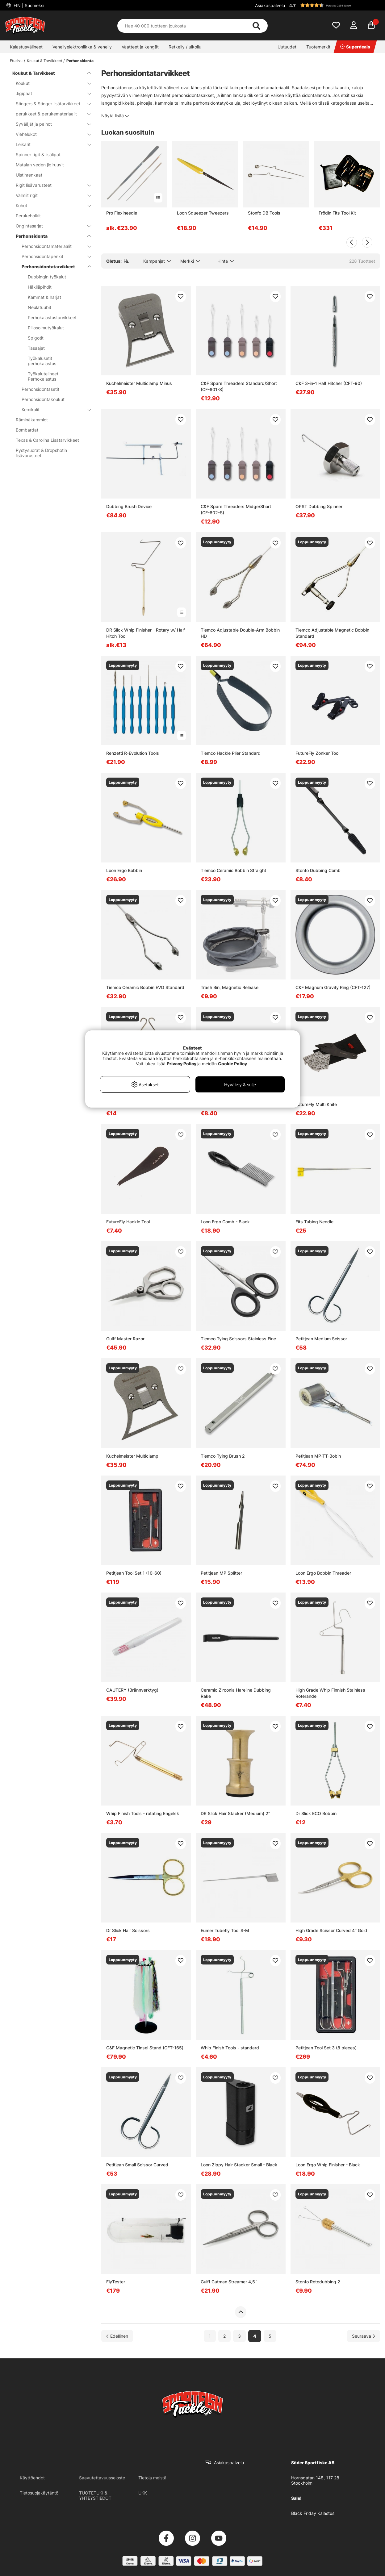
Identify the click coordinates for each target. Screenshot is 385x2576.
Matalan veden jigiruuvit (40, 164)
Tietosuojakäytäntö (39, 2492)
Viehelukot (50, 134)
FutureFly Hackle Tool (128, 1221)
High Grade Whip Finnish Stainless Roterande (330, 1693)
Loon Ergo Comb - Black (225, 1221)
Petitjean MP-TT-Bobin (318, 1456)
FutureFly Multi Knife (316, 1104)
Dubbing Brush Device (129, 506)
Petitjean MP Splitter (221, 1573)
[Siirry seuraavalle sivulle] (363, 2336)
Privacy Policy (181, 1063)
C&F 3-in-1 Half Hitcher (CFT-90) (328, 383)
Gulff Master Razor (125, 1338)
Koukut (50, 83)
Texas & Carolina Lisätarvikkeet (47, 440)
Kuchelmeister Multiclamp (132, 1456)
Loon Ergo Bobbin (124, 870)
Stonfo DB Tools (264, 212)
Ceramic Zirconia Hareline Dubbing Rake (236, 1693)
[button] (333, 5)
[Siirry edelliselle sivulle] (117, 2336)
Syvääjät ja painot (50, 124)
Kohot (50, 205)
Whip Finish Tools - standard (230, 2047)
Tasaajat (36, 348)
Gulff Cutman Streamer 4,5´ (229, 2281)
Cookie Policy (232, 1063)
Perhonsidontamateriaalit (52, 246)
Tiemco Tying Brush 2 (223, 1456)
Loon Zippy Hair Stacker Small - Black (239, 2164)
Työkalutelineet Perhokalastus (43, 376)
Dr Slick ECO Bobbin (316, 1813)
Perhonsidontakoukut (43, 399)
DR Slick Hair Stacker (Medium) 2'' (235, 1813)
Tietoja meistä (152, 2477)
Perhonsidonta (80, 60)
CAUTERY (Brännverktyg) (132, 1690)
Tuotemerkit (318, 46)
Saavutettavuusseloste (102, 2477)
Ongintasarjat (50, 225)
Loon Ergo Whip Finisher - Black (327, 2164)
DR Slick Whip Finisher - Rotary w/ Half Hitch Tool (145, 633)
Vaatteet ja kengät (140, 46)
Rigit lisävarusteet (50, 185)
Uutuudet (287, 46)
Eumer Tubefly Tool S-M (225, 1930)
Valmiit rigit (50, 195)
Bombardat (27, 429)
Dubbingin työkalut (47, 276)
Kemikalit (52, 409)
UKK (142, 2492)
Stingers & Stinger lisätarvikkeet (50, 103)
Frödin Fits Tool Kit (337, 212)
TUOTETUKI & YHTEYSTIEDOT (95, 2495)
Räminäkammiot (32, 419)
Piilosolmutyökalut (46, 327)
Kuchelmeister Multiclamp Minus (139, 383)
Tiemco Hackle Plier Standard (231, 753)
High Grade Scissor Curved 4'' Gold (331, 1930)
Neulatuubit (39, 307)
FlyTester (115, 2281)
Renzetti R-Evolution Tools (132, 753)
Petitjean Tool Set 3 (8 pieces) (326, 2047)
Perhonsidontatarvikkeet (52, 266)
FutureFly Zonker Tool (317, 753)
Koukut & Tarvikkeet (44, 60)
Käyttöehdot (32, 2477)
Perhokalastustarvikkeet (52, 317)
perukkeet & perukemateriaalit (50, 113)
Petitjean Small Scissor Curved (137, 2164)
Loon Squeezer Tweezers (203, 212)
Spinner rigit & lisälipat (38, 154)
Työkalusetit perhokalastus (42, 361)
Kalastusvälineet (26, 46)
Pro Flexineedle (121, 212)
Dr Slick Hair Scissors (128, 1930)
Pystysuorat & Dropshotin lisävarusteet (41, 453)
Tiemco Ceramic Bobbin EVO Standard (145, 987)
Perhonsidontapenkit (52, 256)
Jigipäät (50, 93)
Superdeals (355, 46)
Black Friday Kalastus (312, 2513)
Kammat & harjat (44, 297)
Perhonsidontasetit (40, 389)
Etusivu (16, 60)
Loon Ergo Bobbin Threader (323, 1573)
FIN (28, 5)
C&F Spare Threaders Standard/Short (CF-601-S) (239, 386)
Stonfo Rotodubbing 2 (317, 2281)
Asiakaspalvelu (270, 5)
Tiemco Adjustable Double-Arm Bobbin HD (240, 633)
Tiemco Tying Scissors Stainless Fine (238, 1338)
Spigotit (36, 337)
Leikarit (50, 144)
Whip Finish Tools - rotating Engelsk (142, 1813)
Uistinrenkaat (29, 174)
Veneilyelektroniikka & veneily (82, 46)
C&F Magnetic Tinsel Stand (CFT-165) (144, 2047)
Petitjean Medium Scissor (321, 1338)
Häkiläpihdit (40, 287)
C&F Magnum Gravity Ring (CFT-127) (332, 987)
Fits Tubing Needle (314, 1221)
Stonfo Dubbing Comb (318, 870)
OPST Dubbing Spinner (318, 506)
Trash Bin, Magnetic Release (229, 987)
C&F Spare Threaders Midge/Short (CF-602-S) (236, 509)
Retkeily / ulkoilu (185, 46)
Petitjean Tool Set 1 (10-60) (133, 1573)
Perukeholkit (28, 215)
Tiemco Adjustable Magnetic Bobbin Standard (332, 633)
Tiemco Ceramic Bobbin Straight (233, 870)
